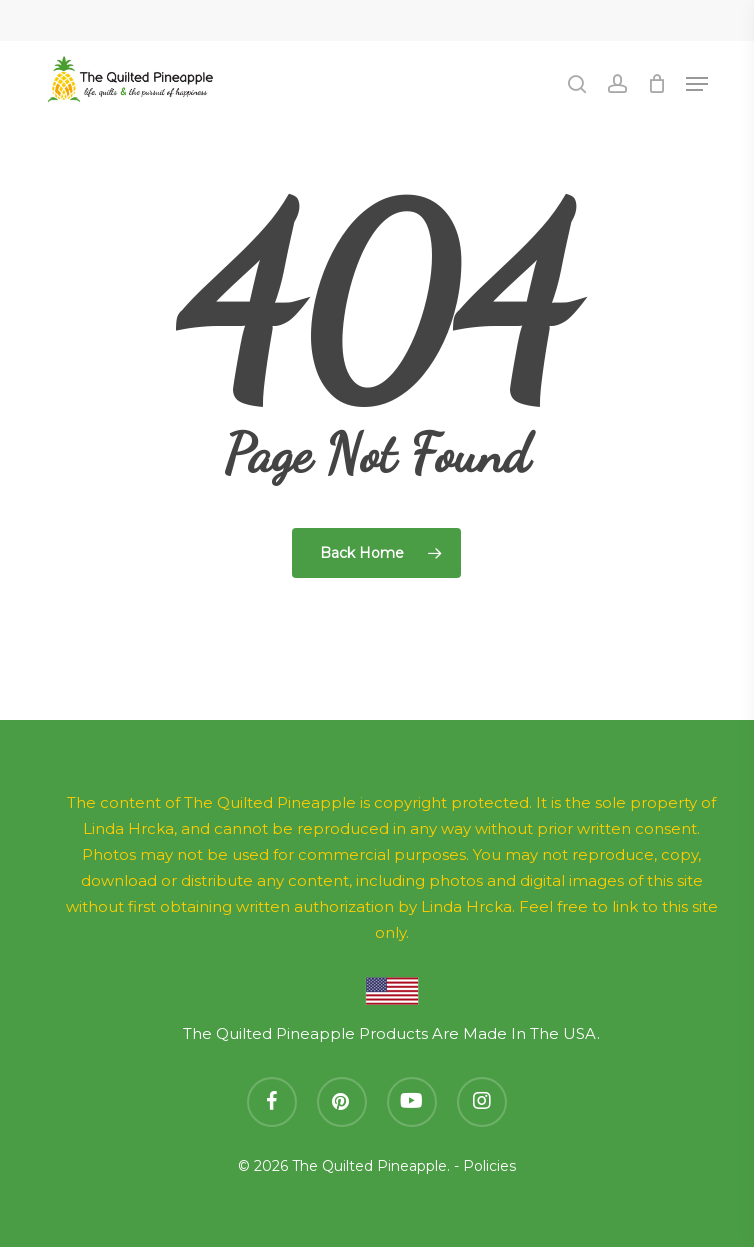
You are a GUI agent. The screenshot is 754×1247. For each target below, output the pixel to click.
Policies (489, 1166)
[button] (697, 84)
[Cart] (656, 84)
